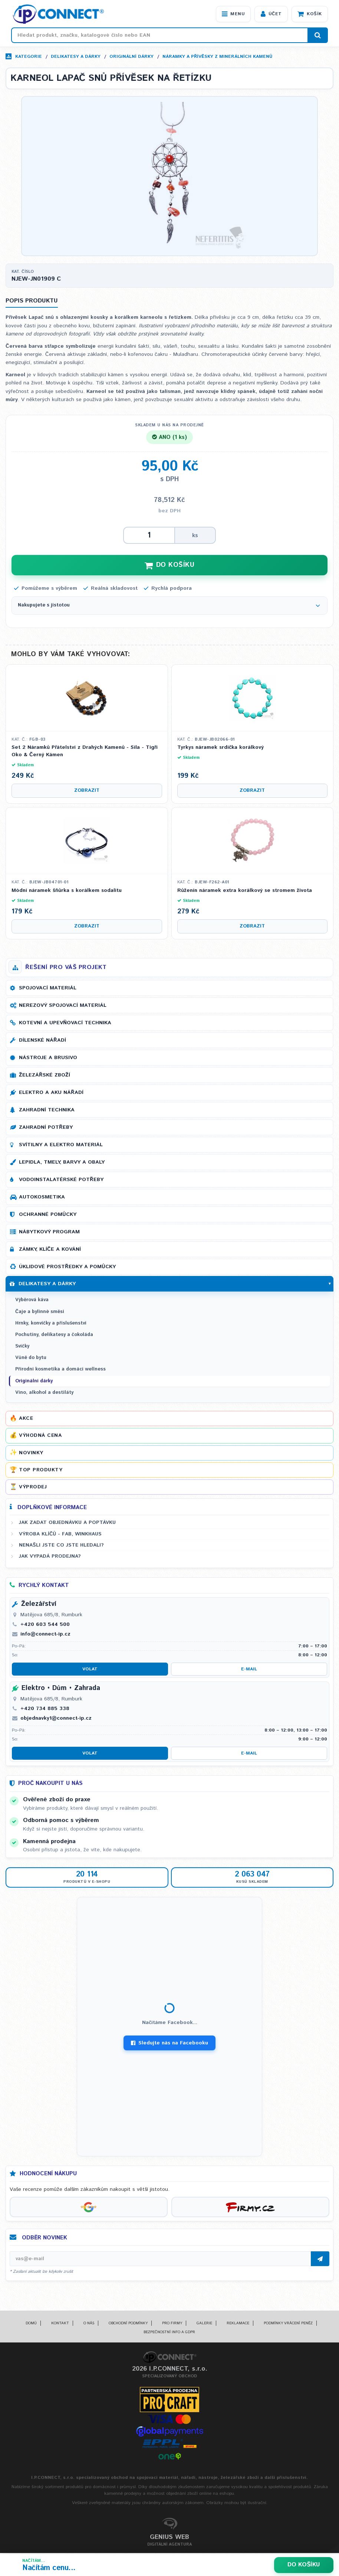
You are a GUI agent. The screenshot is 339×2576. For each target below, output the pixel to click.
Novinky (31, 1453)
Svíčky (22, 1346)
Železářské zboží (44, 1076)
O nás (88, 2324)
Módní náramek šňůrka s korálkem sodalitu (66, 891)
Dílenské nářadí (42, 1041)
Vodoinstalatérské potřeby (61, 1180)
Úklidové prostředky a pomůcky (67, 1268)
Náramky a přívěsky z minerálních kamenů (217, 56)
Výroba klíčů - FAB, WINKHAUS (60, 1534)
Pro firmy (172, 2324)
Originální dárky (131, 56)
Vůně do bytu (30, 1358)
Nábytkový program (49, 1233)
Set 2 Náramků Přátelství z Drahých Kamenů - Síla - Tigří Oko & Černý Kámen (84, 752)
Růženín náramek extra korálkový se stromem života (244, 891)
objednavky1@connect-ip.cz (56, 1719)
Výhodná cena (40, 1436)
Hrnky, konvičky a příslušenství (50, 1323)
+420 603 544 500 (45, 1625)
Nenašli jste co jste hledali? (61, 1546)
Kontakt (60, 2324)
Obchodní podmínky (128, 2324)
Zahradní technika (47, 1111)
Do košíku (303, 2564)
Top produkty (40, 1470)
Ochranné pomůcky (47, 1215)
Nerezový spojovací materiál (62, 1006)
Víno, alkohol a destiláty (44, 1393)
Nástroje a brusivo (48, 1058)
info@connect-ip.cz (45, 1634)
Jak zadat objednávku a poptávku (67, 1523)
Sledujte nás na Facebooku (169, 2043)
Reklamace (238, 2324)
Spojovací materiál (47, 989)
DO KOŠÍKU (169, 566)
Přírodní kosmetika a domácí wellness (60, 1370)
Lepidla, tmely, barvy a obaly (62, 1163)
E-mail (249, 1670)
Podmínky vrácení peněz (288, 2324)
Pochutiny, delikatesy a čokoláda (54, 1335)
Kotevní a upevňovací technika (65, 1024)
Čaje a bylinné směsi (39, 1312)
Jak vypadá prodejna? (50, 1557)
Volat (90, 1670)
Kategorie (28, 56)
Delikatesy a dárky (76, 56)
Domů (31, 2324)
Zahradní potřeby (46, 1128)
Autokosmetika (42, 1198)
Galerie (204, 2324)
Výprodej (33, 1487)
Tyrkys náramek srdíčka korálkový (220, 748)
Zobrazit (86, 791)
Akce (26, 1419)
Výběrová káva (32, 1300)
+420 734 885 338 (44, 1709)
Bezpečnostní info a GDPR (169, 2332)
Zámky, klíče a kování (50, 1250)
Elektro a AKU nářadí (51, 1093)
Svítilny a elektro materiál (61, 1146)
